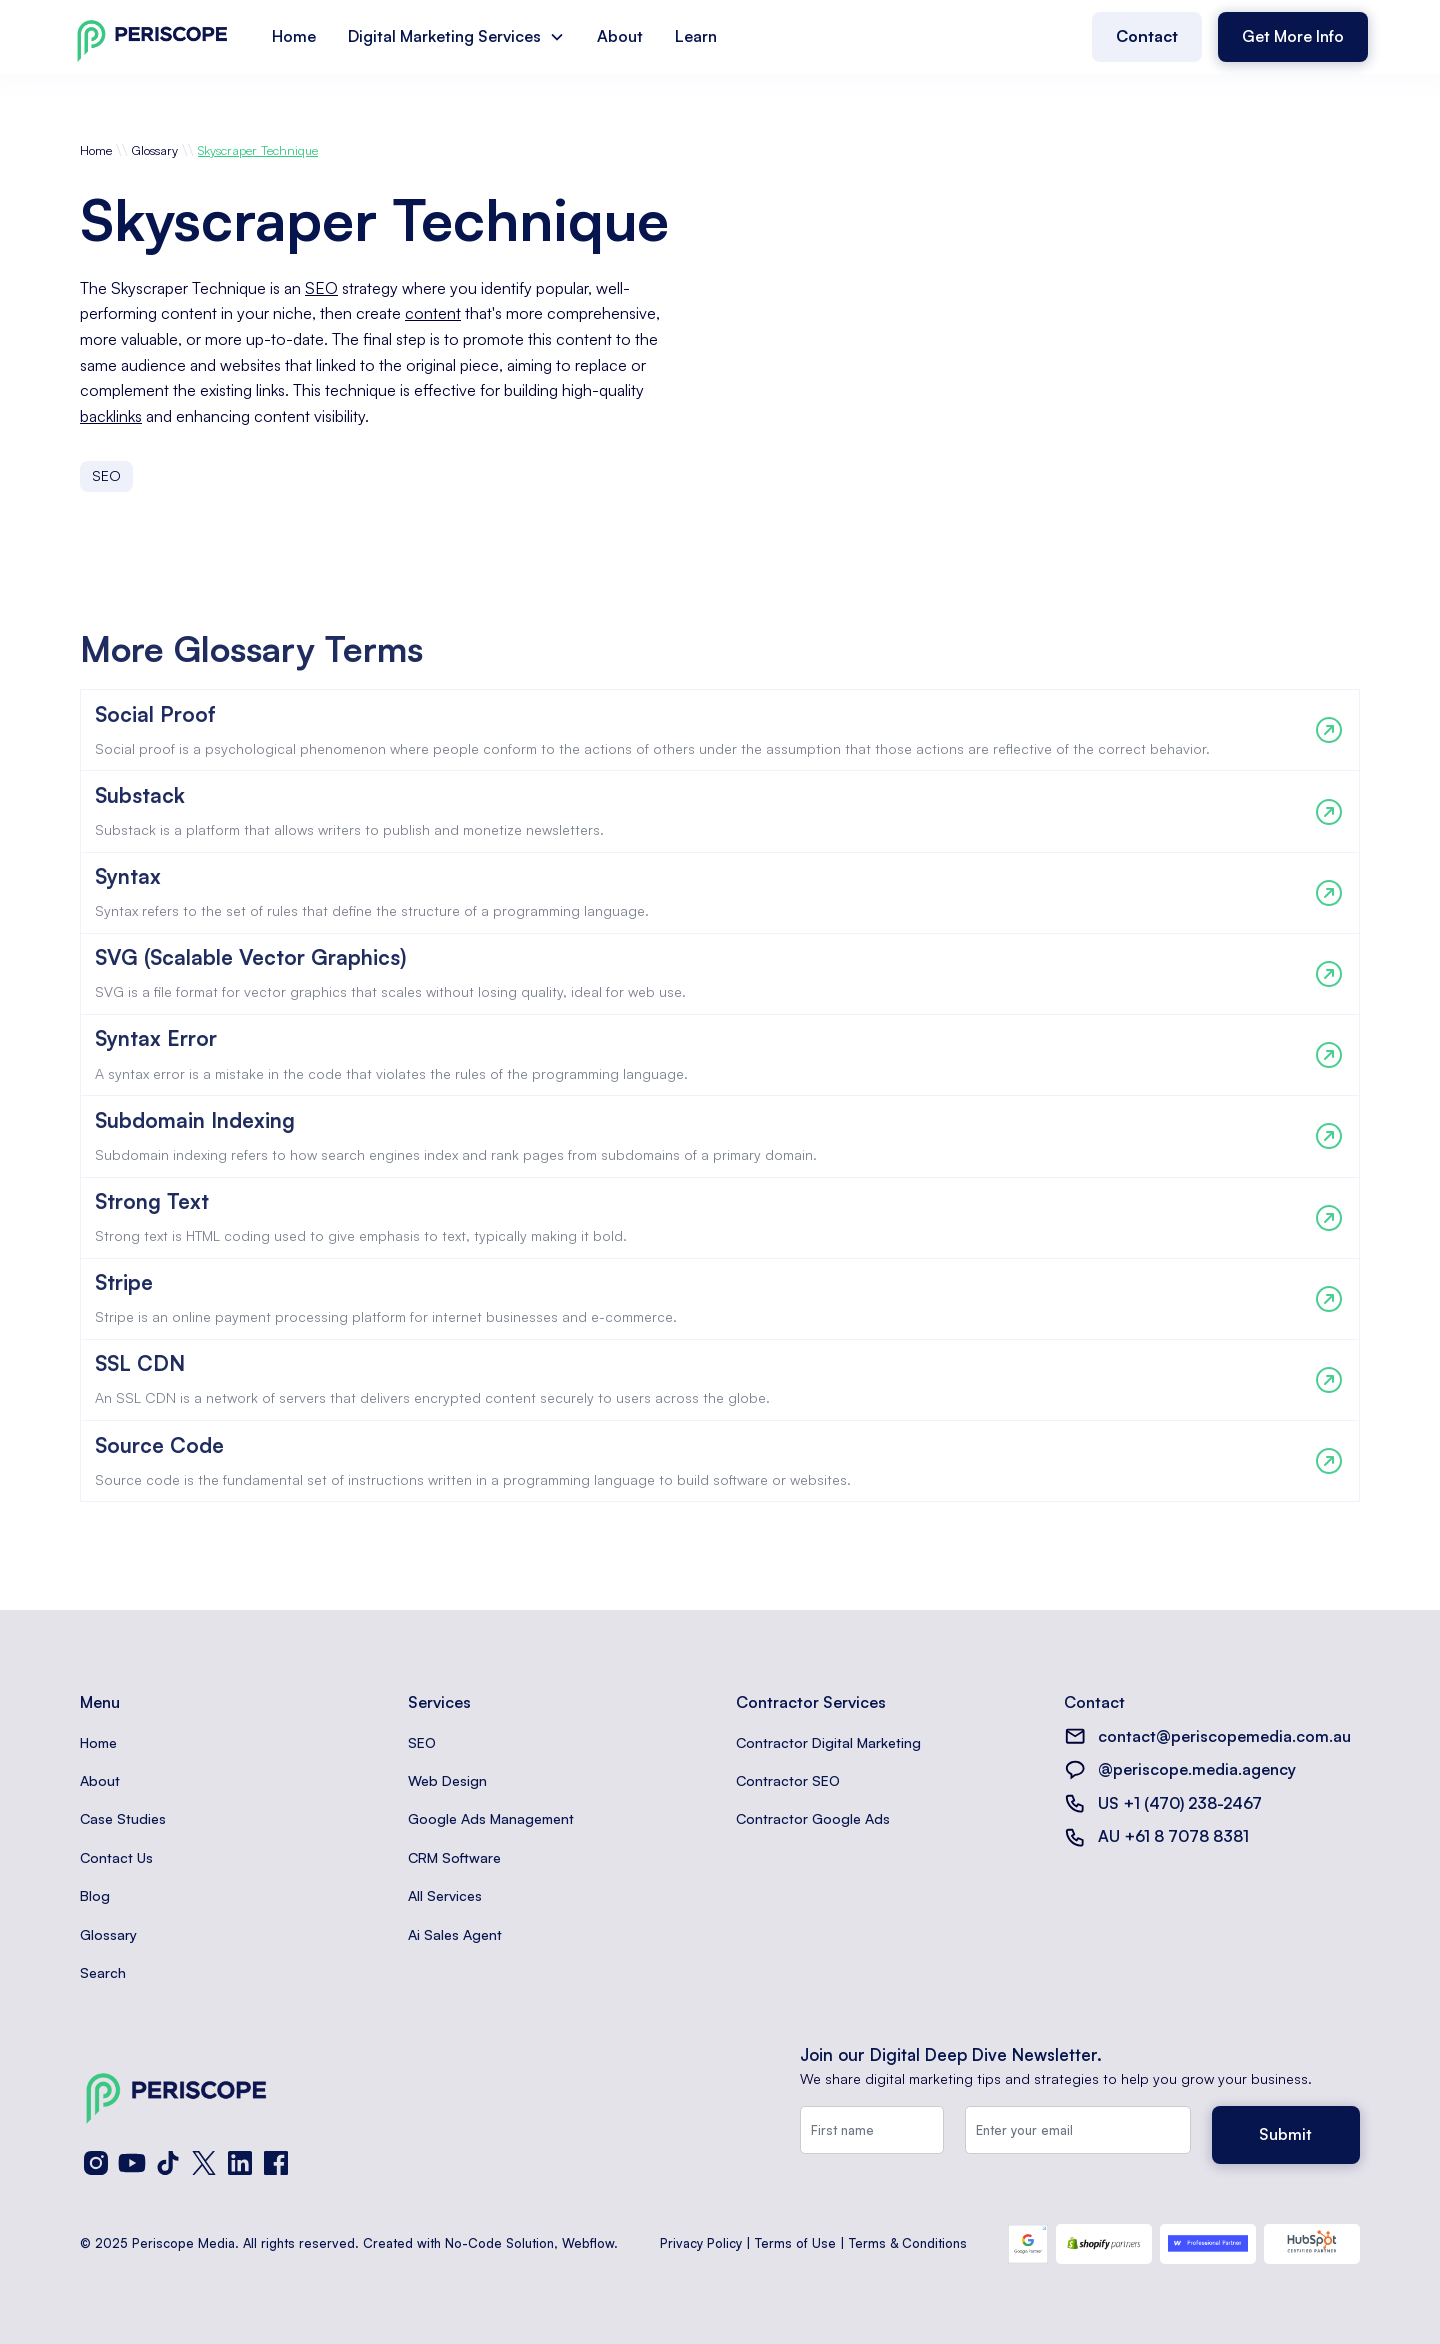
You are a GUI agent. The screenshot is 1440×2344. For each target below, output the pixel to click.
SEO (321, 288)
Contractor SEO (788, 1780)
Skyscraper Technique (258, 150)
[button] (456, 37)
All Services (445, 1895)
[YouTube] (132, 2163)
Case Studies (123, 1818)
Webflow (588, 2243)
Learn (696, 36)
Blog (95, 1895)
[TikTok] (168, 2163)
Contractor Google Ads (813, 1818)
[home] (152, 36)
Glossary (155, 150)
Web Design (447, 1780)
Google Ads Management (491, 1818)
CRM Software (454, 1857)
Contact (1147, 36)
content (433, 313)
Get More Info (1293, 36)
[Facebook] (276, 2163)
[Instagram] (96, 2163)
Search (103, 1972)
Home (294, 36)
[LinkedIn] (240, 2163)
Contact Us (116, 1857)
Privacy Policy (701, 2243)
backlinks (111, 416)
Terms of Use (795, 2243)
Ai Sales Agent (455, 1934)
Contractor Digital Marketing (828, 1742)
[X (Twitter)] (204, 2163)
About (620, 36)
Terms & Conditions (908, 2243)
